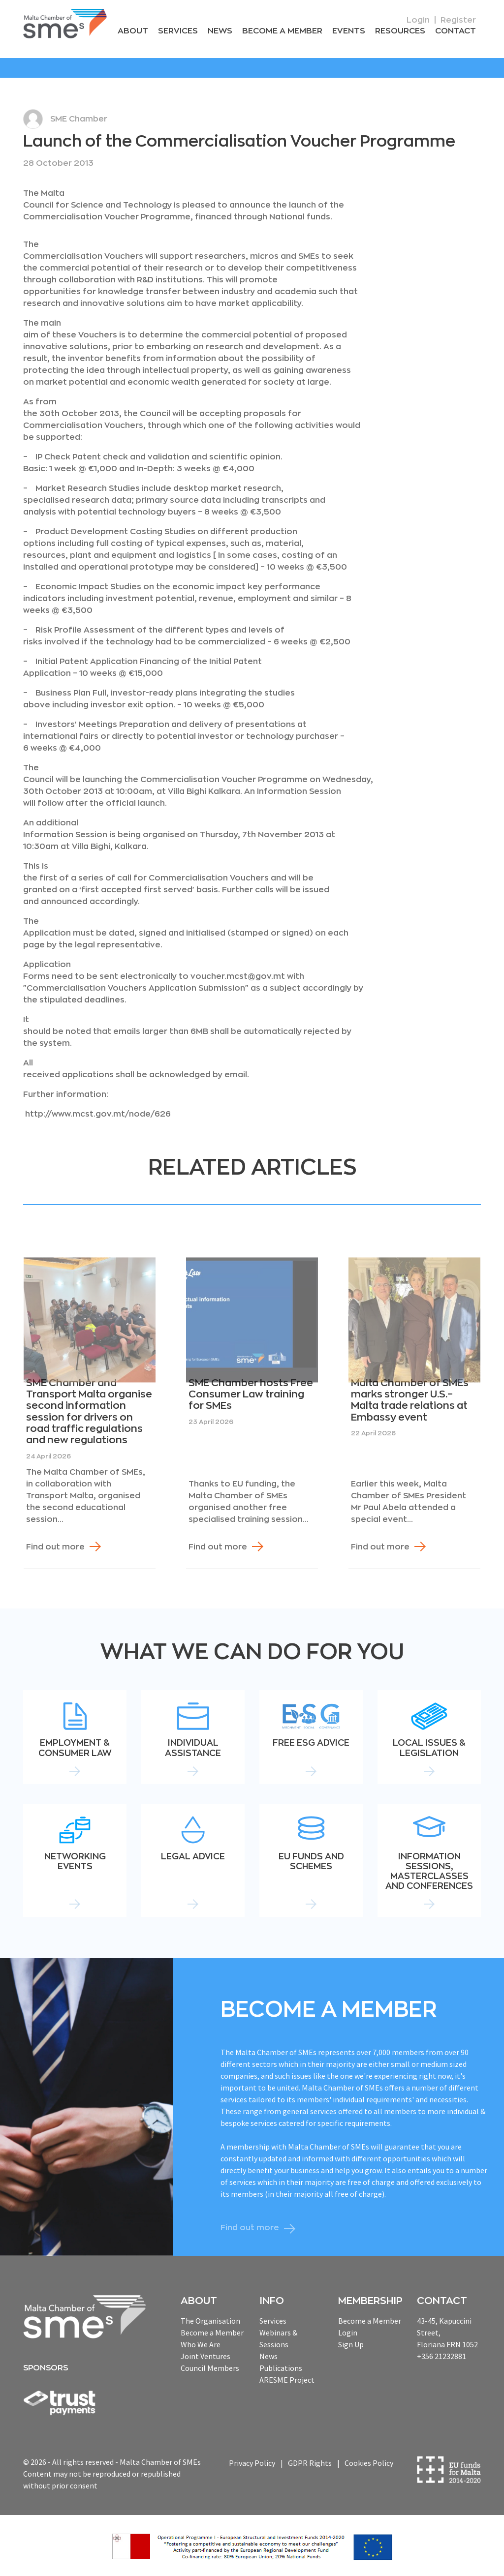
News (225, 31)
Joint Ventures (205, 2356)
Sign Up (351, 2344)
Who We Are (200, 2344)
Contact (456, 31)
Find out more (55, 1546)
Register (458, 20)
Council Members (210, 2367)
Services (183, 31)
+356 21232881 (441, 2356)
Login (418, 20)
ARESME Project (287, 2379)
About (140, 31)
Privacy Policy (252, 2463)
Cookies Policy (369, 2463)
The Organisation (210, 2320)
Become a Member (286, 31)
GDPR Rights (310, 2463)
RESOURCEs (401, 31)
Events (351, 31)
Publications (280, 2367)
